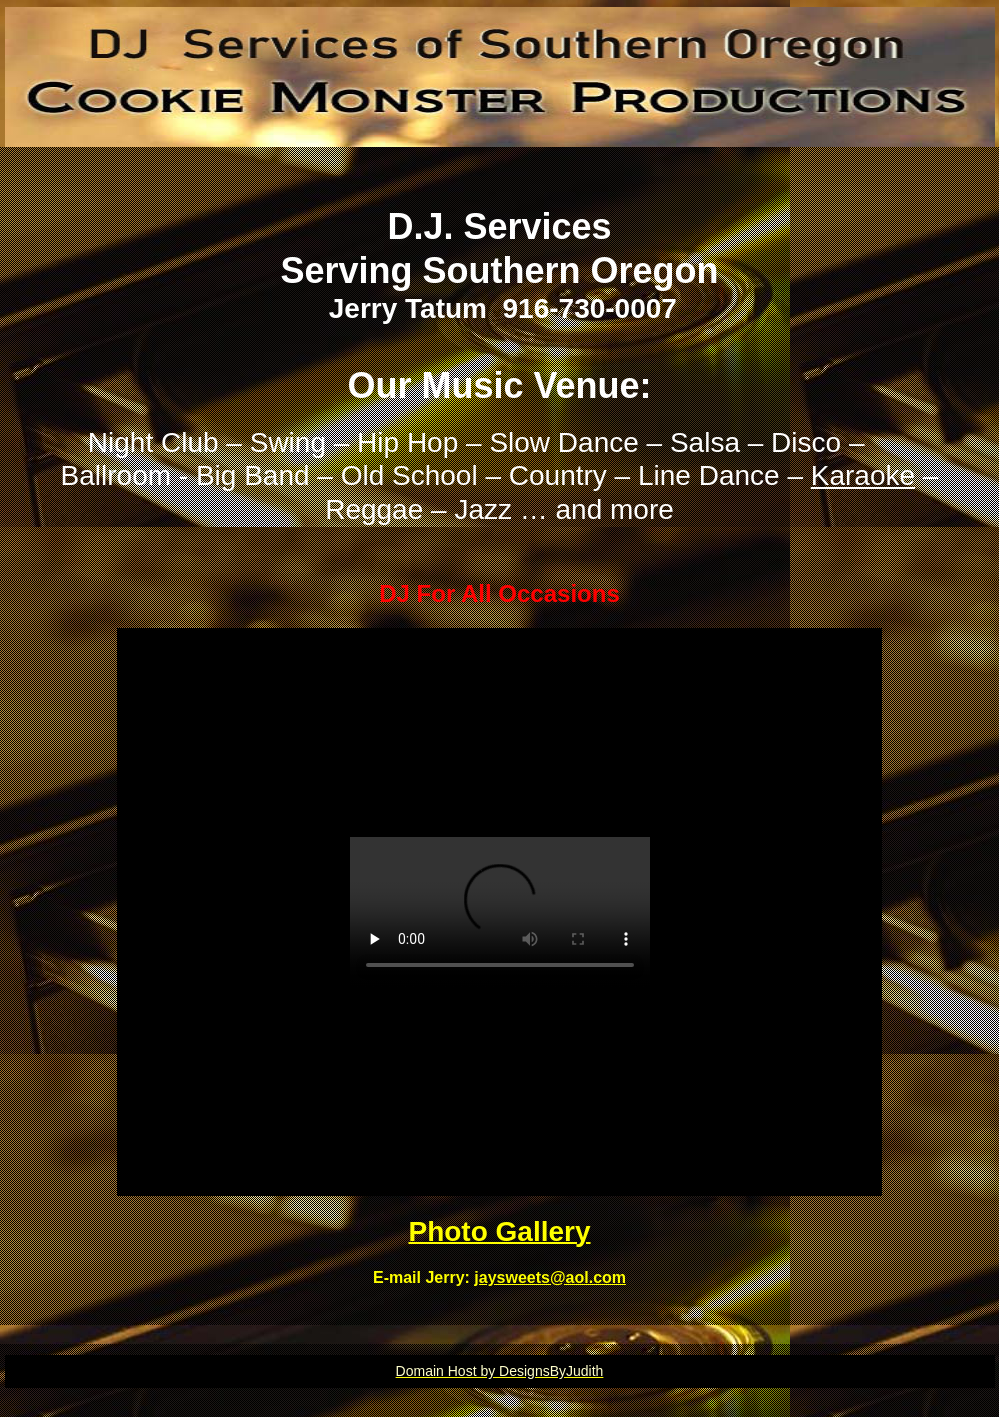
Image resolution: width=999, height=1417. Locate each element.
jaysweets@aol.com (550, 1277)
